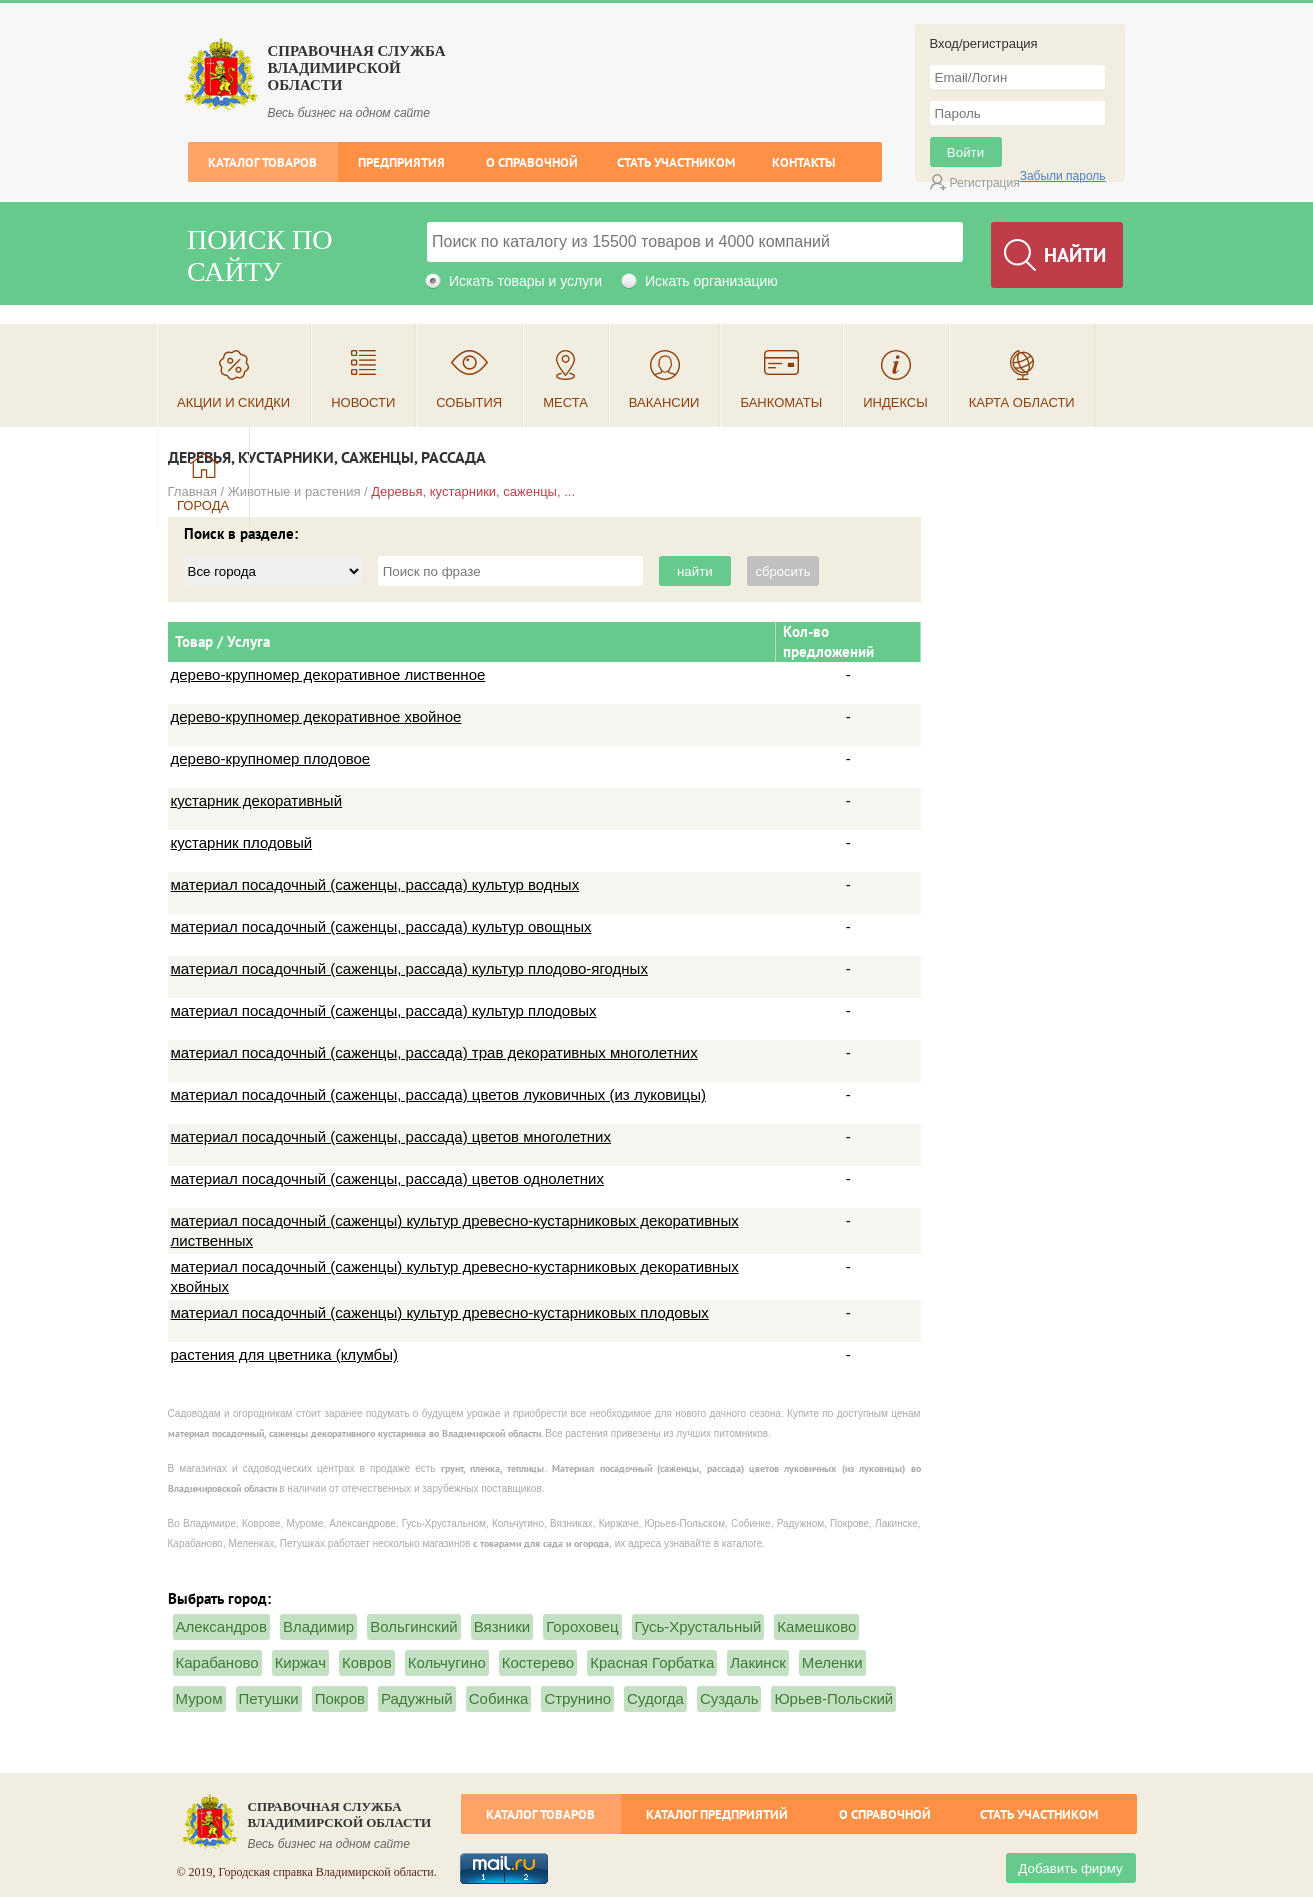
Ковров (367, 1662)
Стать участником (676, 162)
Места (565, 402)
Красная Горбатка (652, 1662)
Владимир (318, 1626)
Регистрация (985, 183)
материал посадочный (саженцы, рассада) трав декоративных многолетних (434, 1052)
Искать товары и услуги (525, 281)
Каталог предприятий (717, 1814)
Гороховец (582, 1626)
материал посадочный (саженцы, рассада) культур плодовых (384, 1010)
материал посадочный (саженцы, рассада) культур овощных (381, 926)
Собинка (499, 1698)
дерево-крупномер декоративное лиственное (328, 674)
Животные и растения (294, 491)
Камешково (816, 1626)
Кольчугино (447, 1662)
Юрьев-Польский (833, 1698)
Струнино (577, 1698)
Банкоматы (781, 402)
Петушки (269, 1698)
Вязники (502, 1626)
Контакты (803, 162)
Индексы (895, 402)
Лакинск (757, 1662)
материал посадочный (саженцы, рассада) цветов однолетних (387, 1178)
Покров (340, 1698)
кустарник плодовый (242, 842)
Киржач (300, 1662)
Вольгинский (414, 1626)
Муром (199, 1698)
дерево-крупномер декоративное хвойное (316, 716)
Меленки (832, 1662)
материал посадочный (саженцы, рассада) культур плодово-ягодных (409, 968)
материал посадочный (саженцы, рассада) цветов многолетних (391, 1136)
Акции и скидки (233, 402)
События (469, 402)
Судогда (655, 1698)
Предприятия (401, 162)
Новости (363, 402)
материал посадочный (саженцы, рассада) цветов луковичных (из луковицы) (438, 1094)
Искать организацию (711, 281)
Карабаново (217, 1662)
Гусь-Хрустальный (698, 1626)
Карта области (1022, 402)
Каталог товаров (262, 162)
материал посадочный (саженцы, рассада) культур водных (375, 884)
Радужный (417, 1698)
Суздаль (729, 1698)
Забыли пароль (1063, 176)
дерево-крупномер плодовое (271, 758)
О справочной (532, 162)
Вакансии (664, 402)
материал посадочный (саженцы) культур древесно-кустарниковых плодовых (440, 1312)
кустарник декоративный (257, 800)
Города (203, 505)
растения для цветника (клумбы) (284, 1354)
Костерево (538, 1662)
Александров (221, 1626)
